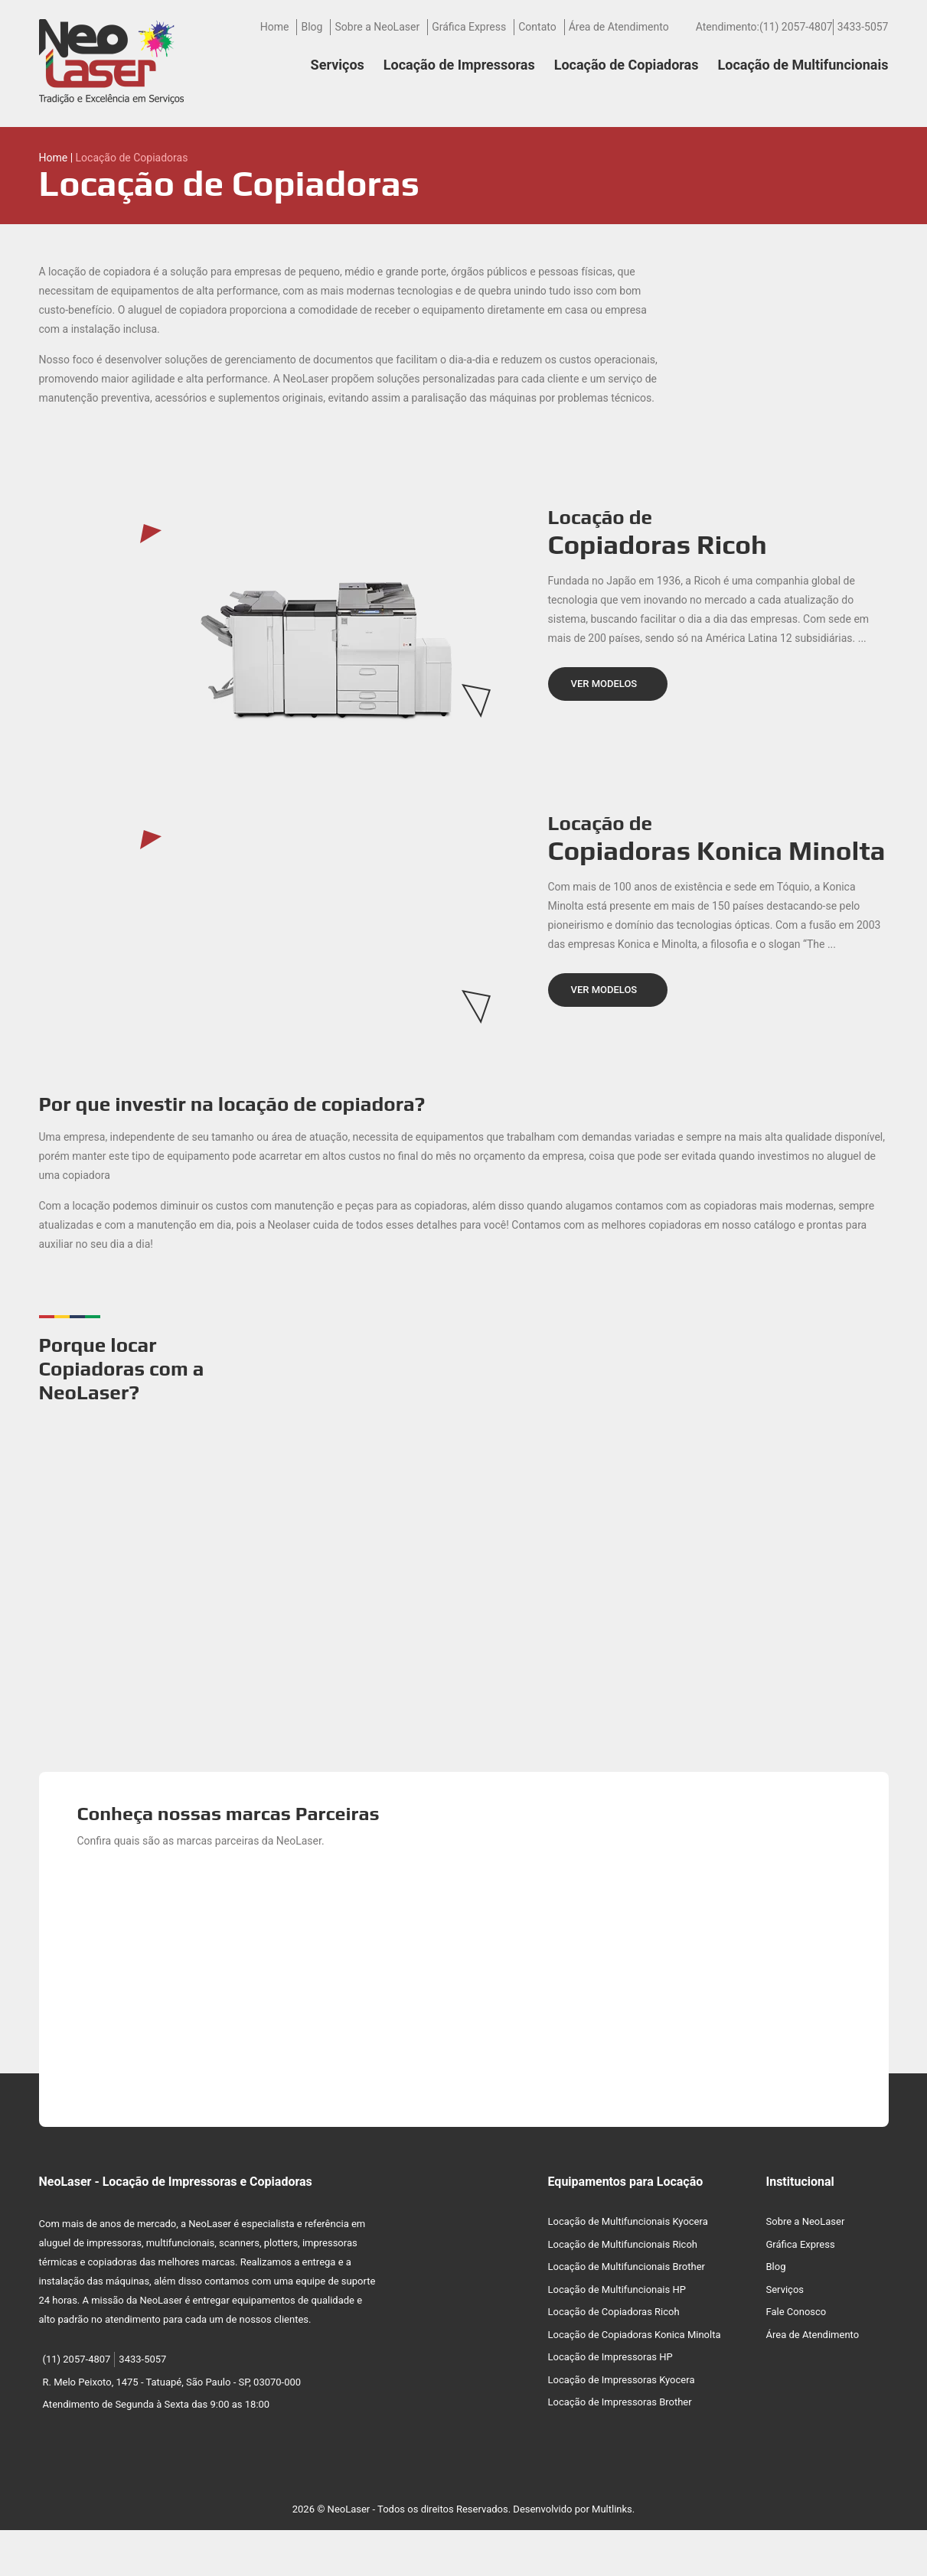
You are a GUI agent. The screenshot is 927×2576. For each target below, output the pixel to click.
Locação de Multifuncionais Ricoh (623, 2244)
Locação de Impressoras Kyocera (621, 2379)
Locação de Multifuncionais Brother (626, 2266)
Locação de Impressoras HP (610, 2357)
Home (274, 27)
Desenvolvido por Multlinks (572, 2509)
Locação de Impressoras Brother (620, 2402)
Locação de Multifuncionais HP (617, 2289)
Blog (311, 27)
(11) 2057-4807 (796, 27)
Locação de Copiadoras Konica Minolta (634, 2334)
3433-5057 (863, 27)
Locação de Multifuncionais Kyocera (628, 2221)
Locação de (718, 533)
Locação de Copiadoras (626, 65)
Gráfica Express (469, 27)
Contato (537, 27)
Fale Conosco (796, 2311)
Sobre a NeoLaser (377, 27)
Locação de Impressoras (459, 65)
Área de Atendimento (619, 27)
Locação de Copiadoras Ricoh (614, 2311)
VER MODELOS (604, 683)
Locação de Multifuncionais (803, 65)
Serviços (337, 65)
